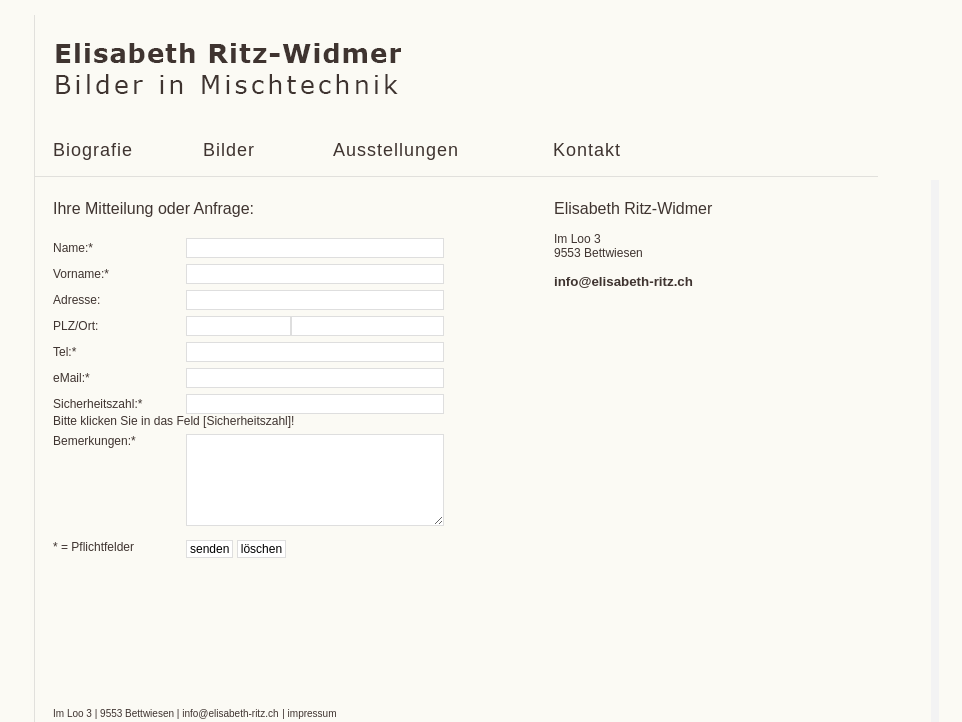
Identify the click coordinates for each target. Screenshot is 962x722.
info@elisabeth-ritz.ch (623, 281)
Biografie (93, 150)
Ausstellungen (396, 150)
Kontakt (587, 150)
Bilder (229, 150)
